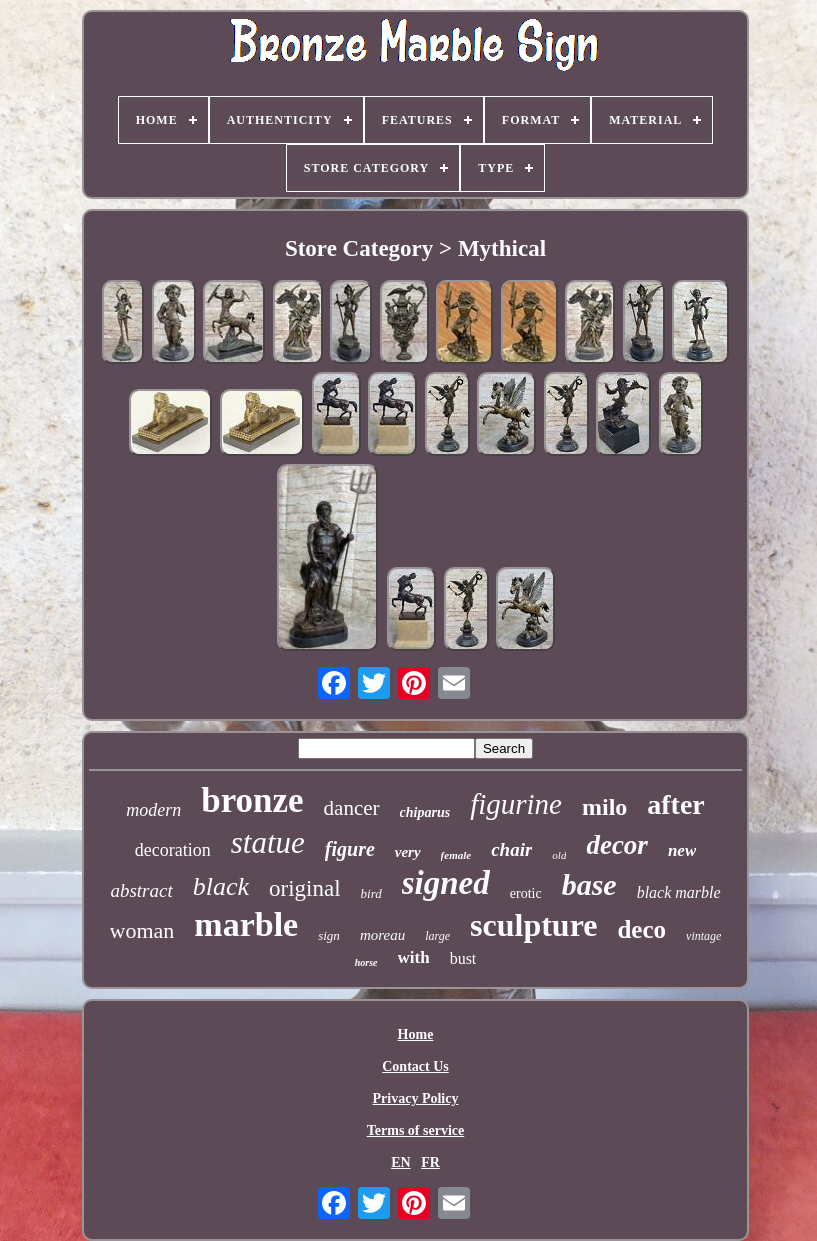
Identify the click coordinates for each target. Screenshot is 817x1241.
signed (446, 883)
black (221, 886)
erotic (526, 893)
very (408, 852)
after (676, 804)
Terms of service (415, 1130)
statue (268, 842)
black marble (679, 892)
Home (416, 1034)
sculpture (533, 925)
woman (142, 930)
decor (616, 845)
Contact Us (415, 1066)
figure (350, 849)
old (559, 855)
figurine (516, 804)
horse (366, 962)
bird (371, 893)
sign (329, 935)
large (437, 936)
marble (246, 924)
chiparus (425, 812)
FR (430, 1162)
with (414, 957)
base (589, 884)
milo (604, 807)
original (305, 888)
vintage (703, 936)
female (456, 855)
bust (463, 958)
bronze (252, 800)
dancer (352, 808)
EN (400, 1162)
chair (511, 849)
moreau (382, 935)
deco (641, 929)
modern (153, 810)
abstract (141, 890)
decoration (173, 850)
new (682, 850)
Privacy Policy (416, 1098)
